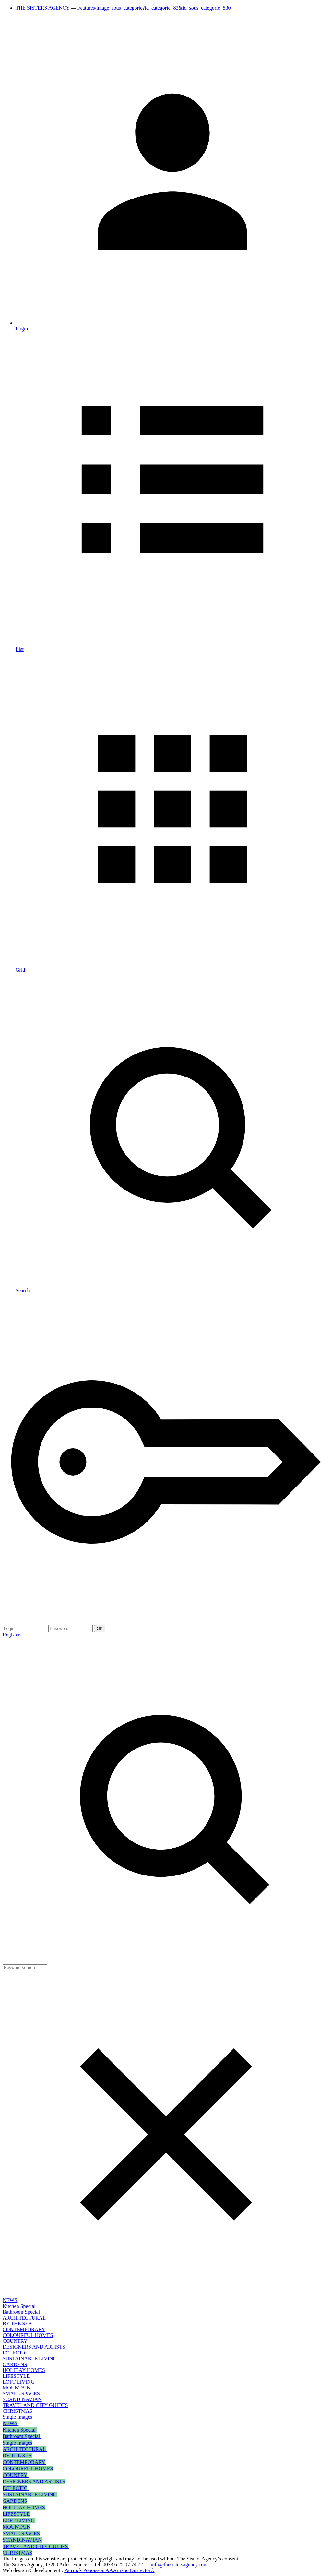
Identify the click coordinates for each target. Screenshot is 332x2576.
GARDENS (15, 2364)
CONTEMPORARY (24, 2329)
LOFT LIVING (19, 2382)
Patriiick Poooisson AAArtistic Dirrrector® (109, 2570)
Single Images (17, 2417)
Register (11, 1634)
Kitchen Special (19, 2306)
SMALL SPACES (21, 2393)
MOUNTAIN (16, 2387)
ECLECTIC (15, 2352)
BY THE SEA (17, 2323)
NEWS (10, 2300)
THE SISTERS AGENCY (43, 8)
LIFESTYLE (16, 2376)
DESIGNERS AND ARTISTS (34, 2347)
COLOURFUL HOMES (28, 2335)
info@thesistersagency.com (179, 2564)
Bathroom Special (21, 2312)
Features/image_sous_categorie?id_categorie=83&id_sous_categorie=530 (154, 8)
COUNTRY (15, 2341)
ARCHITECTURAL (24, 2317)
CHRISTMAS (17, 2411)
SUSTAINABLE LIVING (30, 2358)
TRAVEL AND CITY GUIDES (35, 2405)
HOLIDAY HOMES (24, 2370)
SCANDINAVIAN (22, 2399)
